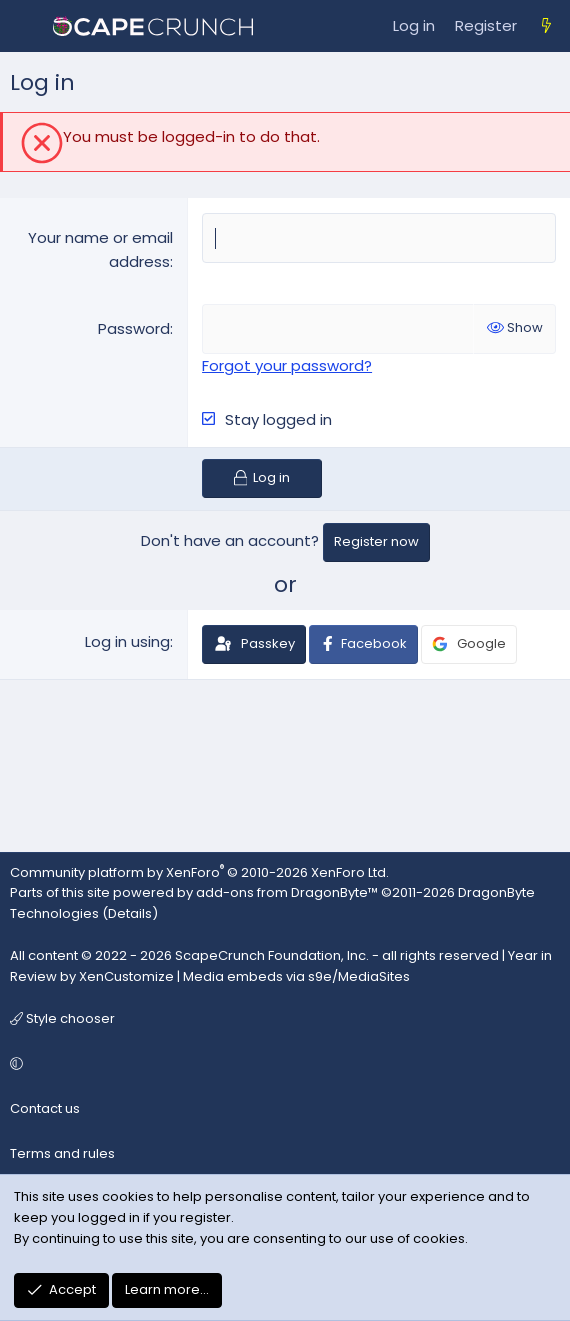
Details (130, 913)
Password (134, 328)
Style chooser (62, 1018)
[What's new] (546, 26)
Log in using (127, 641)
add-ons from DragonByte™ (287, 892)
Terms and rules (62, 1153)
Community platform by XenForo (199, 872)
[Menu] (26, 26)
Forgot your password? (287, 365)
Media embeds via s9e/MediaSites (296, 976)
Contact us (45, 1108)
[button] (282, 1064)
